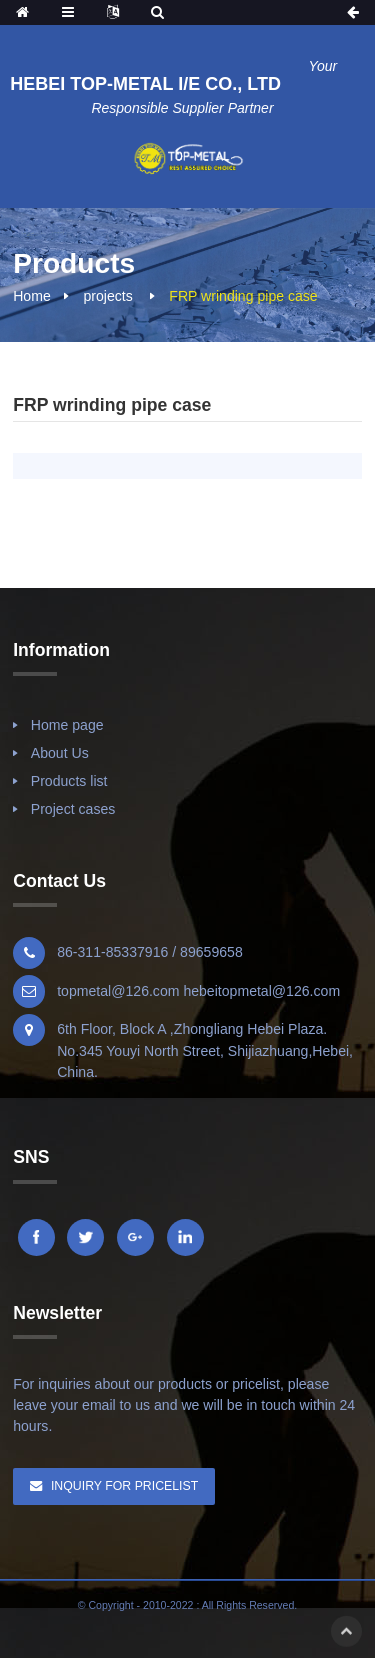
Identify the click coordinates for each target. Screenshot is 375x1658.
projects (107, 296)
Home (32, 296)
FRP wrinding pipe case (243, 296)
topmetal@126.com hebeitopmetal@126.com (198, 991)
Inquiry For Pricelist (124, 1486)
